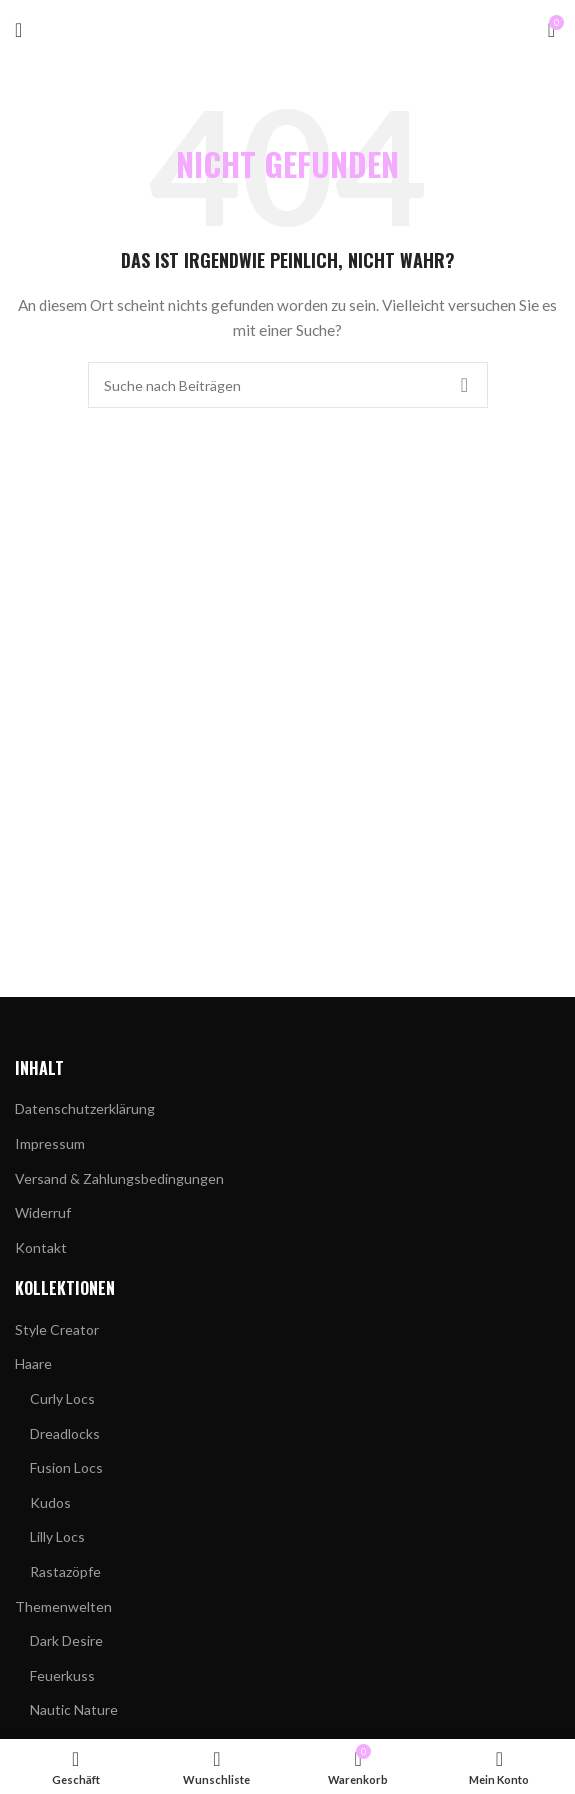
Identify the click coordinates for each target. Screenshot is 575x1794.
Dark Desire (66, 1640)
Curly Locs (62, 1398)
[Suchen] (288, 385)
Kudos (50, 1502)
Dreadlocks (65, 1433)
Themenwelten (63, 1606)
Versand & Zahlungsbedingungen (119, 1178)
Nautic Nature (74, 1709)
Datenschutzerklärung (85, 1108)
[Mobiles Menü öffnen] (18, 30)
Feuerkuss (62, 1675)
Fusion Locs (66, 1467)
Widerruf (43, 1212)
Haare (33, 1363)
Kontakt (41, 1247)
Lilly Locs (57, 1536)
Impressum (50, 1143)
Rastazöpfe (65, 1571)
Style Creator (57, 1329)
